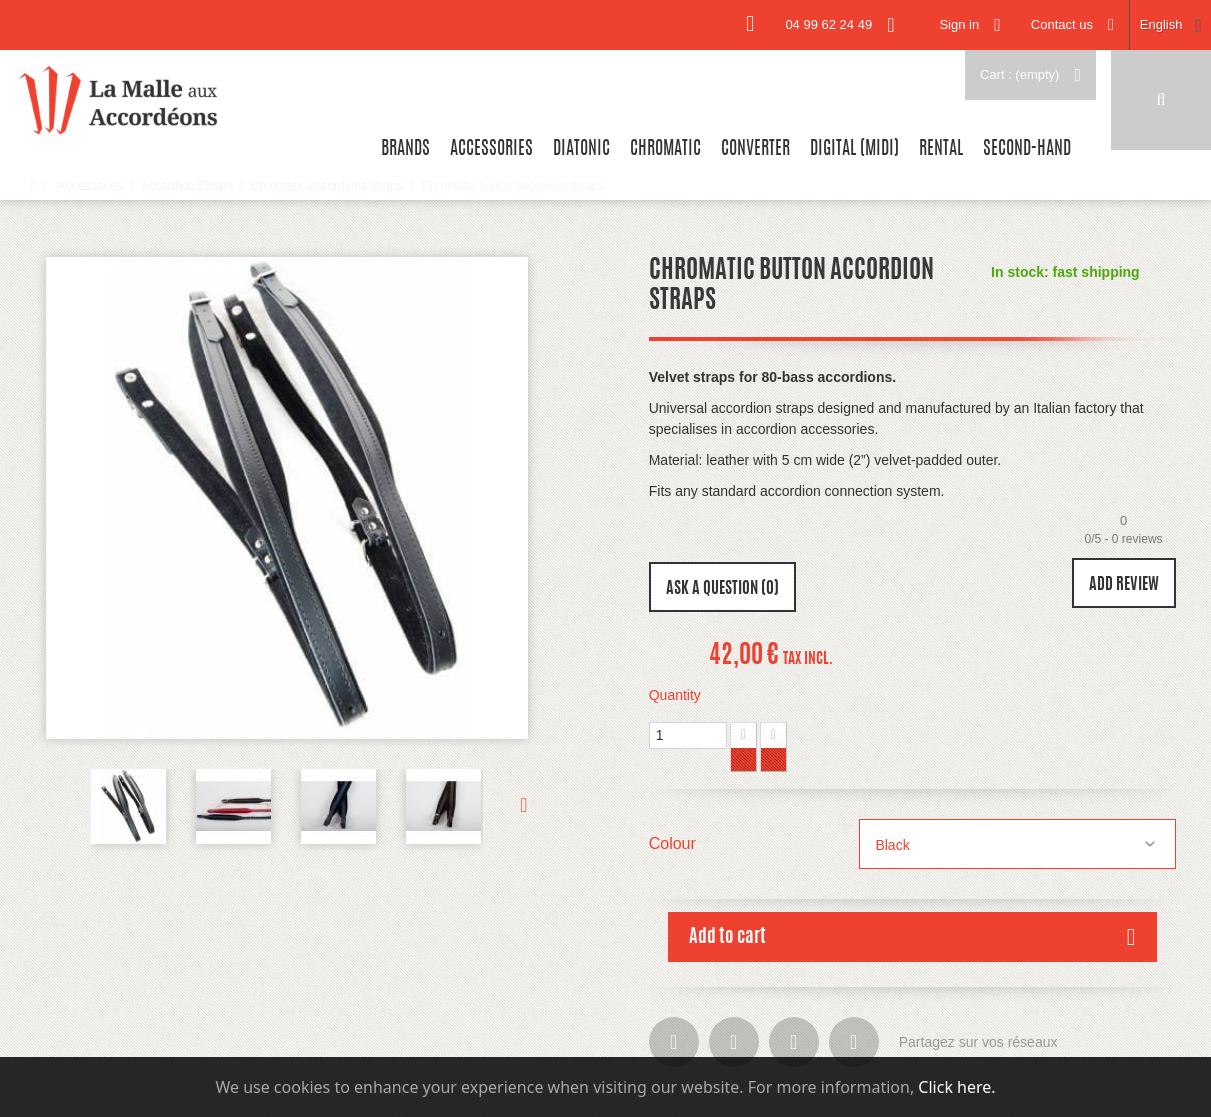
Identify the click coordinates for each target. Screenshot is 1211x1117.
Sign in (959, 24)
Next (505, 804)
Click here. (956, 1087)
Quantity (675, 695)
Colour (675, 843)
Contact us (1062, 24)
